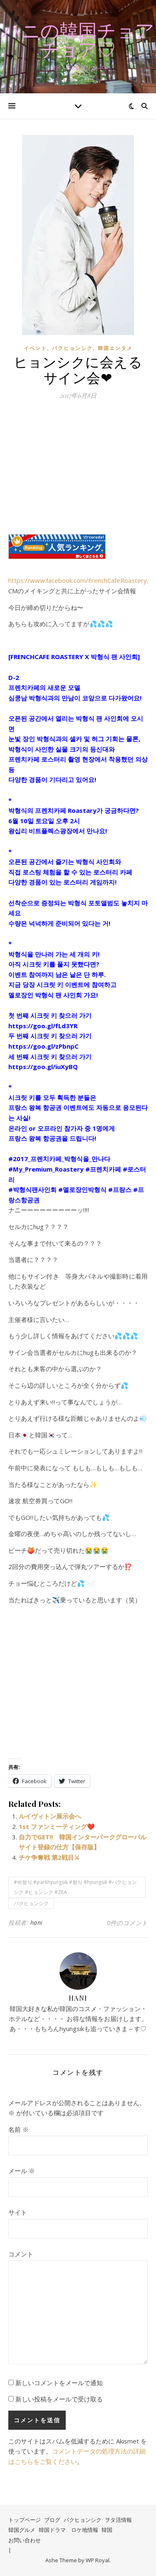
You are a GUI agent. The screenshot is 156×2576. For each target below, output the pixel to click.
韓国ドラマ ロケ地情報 (68, 2530)
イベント (35, 348)
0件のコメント (127, 1923)
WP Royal (97, 2560)
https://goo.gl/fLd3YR (42, 1026)
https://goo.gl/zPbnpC (43, 1046)
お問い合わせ (24, 2540)
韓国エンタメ (115, 348)
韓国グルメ (21, 2530)
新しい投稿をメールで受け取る (59, 2399)
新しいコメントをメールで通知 (59, 2383)
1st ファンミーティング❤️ (57, 1826)
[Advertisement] (78, 471)
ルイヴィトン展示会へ (50, 1816)
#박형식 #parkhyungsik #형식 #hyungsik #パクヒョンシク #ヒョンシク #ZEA (75, 1887)
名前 (18, 2129)
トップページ (24, 2520)
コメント (20, 2254)
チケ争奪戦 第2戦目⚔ (49, 1857)
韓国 (107, 2530)
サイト (17, 2212)
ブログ (52, 2520)
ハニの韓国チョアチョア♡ (78, 39)
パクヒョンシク (72, 348)
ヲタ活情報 (118, 2520)
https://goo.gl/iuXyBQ (43, 1066)
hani (36, 1922)
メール (21, 2170)
